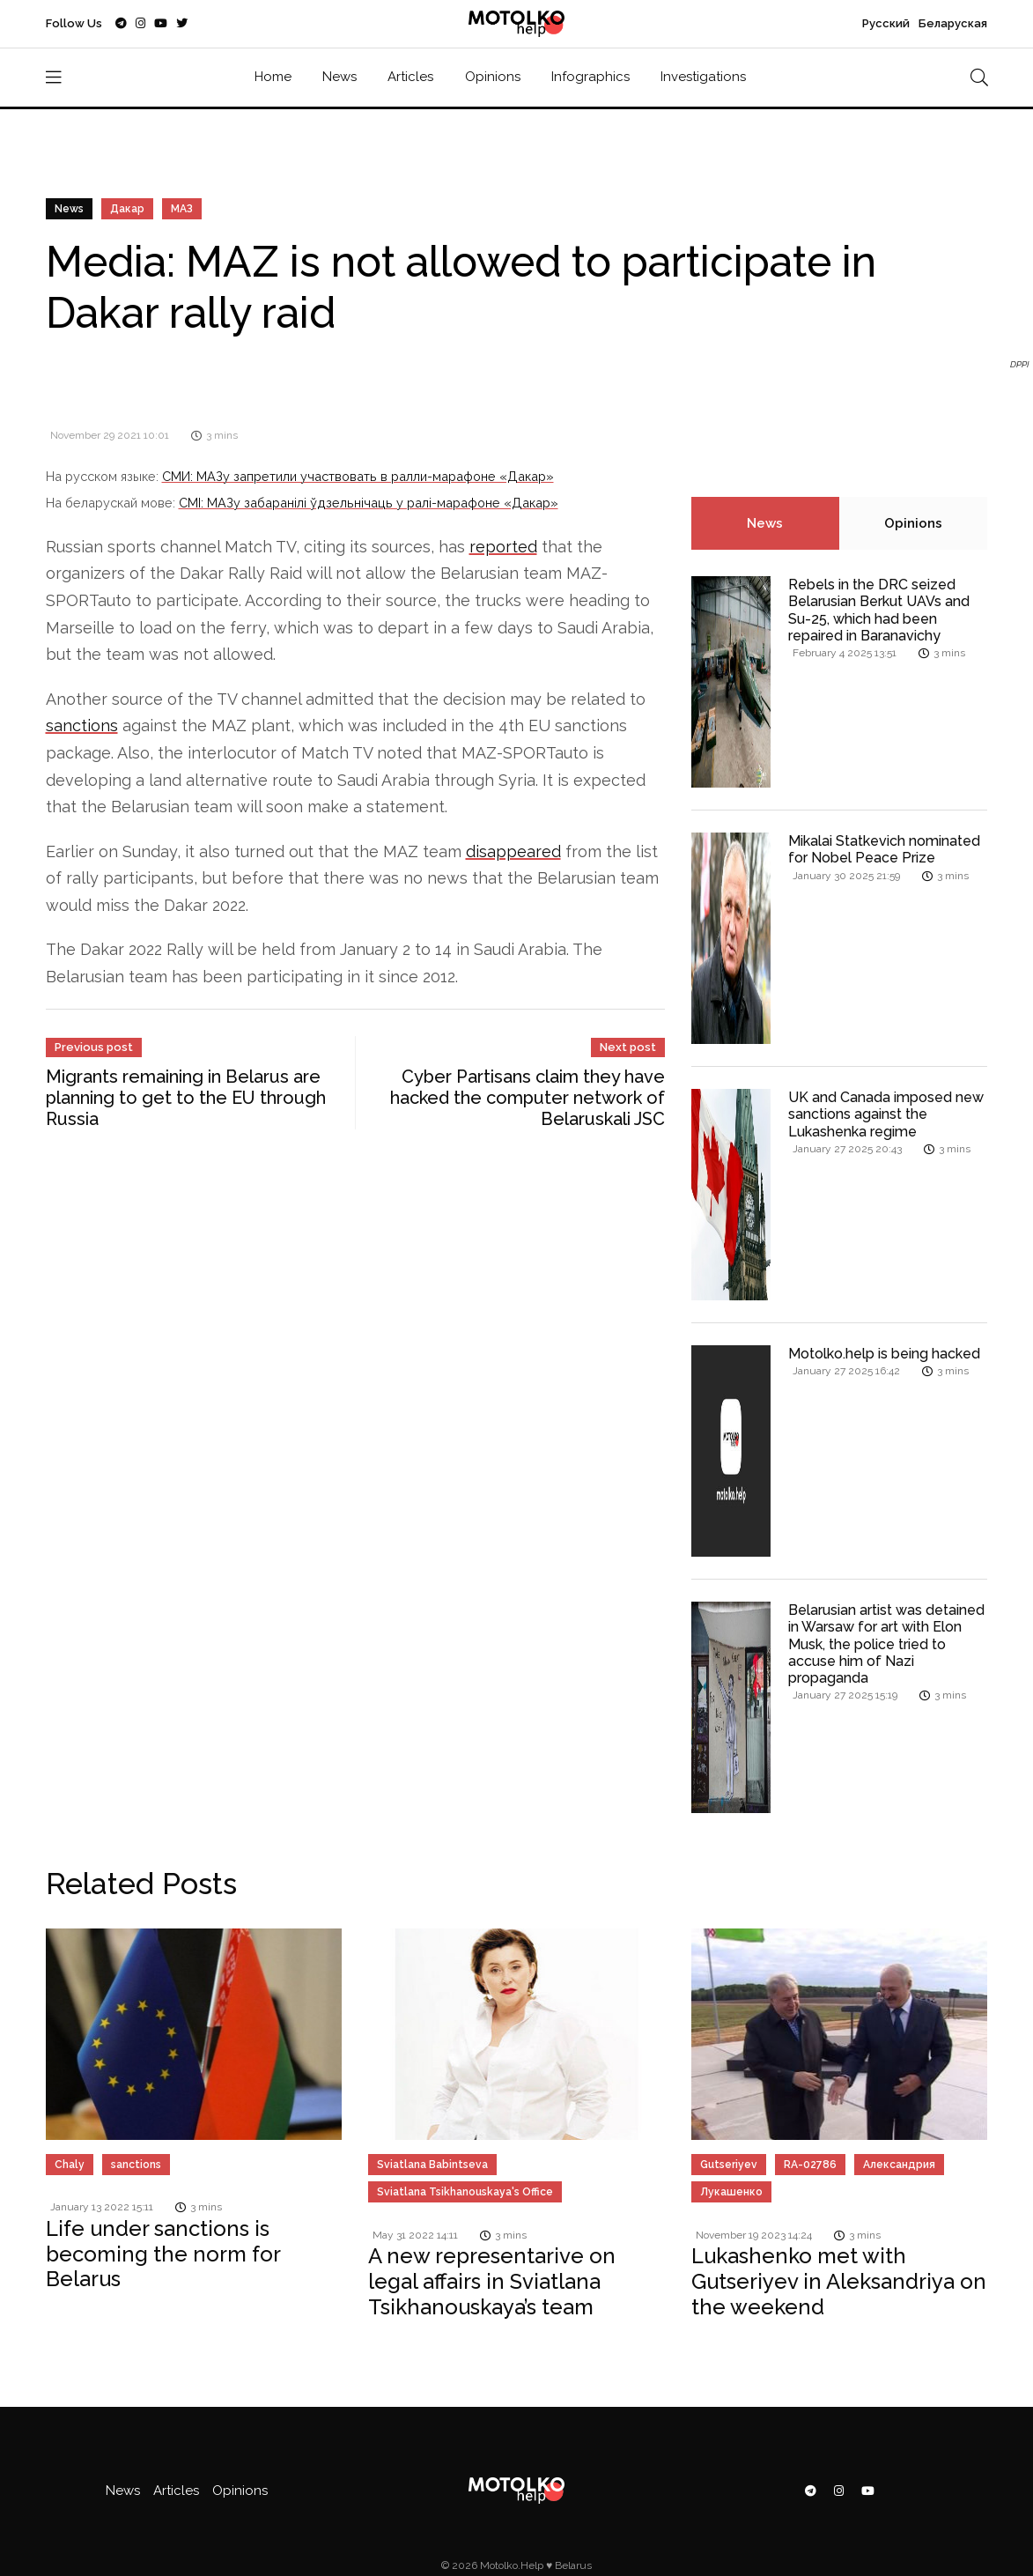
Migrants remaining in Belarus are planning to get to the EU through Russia (186, 1097)
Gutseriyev (728, 2164)
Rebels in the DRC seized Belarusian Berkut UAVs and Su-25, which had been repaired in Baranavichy (879, 610)
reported (503, 546)
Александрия (899, 2164)
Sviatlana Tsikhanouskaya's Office (465, 2192)
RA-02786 (810, 2164)
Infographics (590, 77)
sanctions (82, 725)
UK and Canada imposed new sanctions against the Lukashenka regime (886, 1114)
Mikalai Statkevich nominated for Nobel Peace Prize (884, 849)
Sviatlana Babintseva (432, 2164)
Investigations (703, 77)
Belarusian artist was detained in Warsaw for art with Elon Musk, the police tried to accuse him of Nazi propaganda (886, 1644)
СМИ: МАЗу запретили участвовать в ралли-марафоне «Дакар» (358, 476)
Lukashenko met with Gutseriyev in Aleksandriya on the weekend (838, 2281)
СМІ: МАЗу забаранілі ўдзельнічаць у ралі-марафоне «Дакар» (368, 502)
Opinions (492, 77)
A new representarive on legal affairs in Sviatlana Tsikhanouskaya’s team (492, 2281)
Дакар (127, 209)
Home (273, 77)
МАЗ (182, 209)
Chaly (70, 2164)
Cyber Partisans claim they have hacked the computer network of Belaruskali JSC (527, 1097)
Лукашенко (731, 2192)
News (339, 77)
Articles (410, 77)
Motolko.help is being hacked (884, 1353)
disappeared (513, 851)
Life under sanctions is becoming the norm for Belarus (163, 2254)
